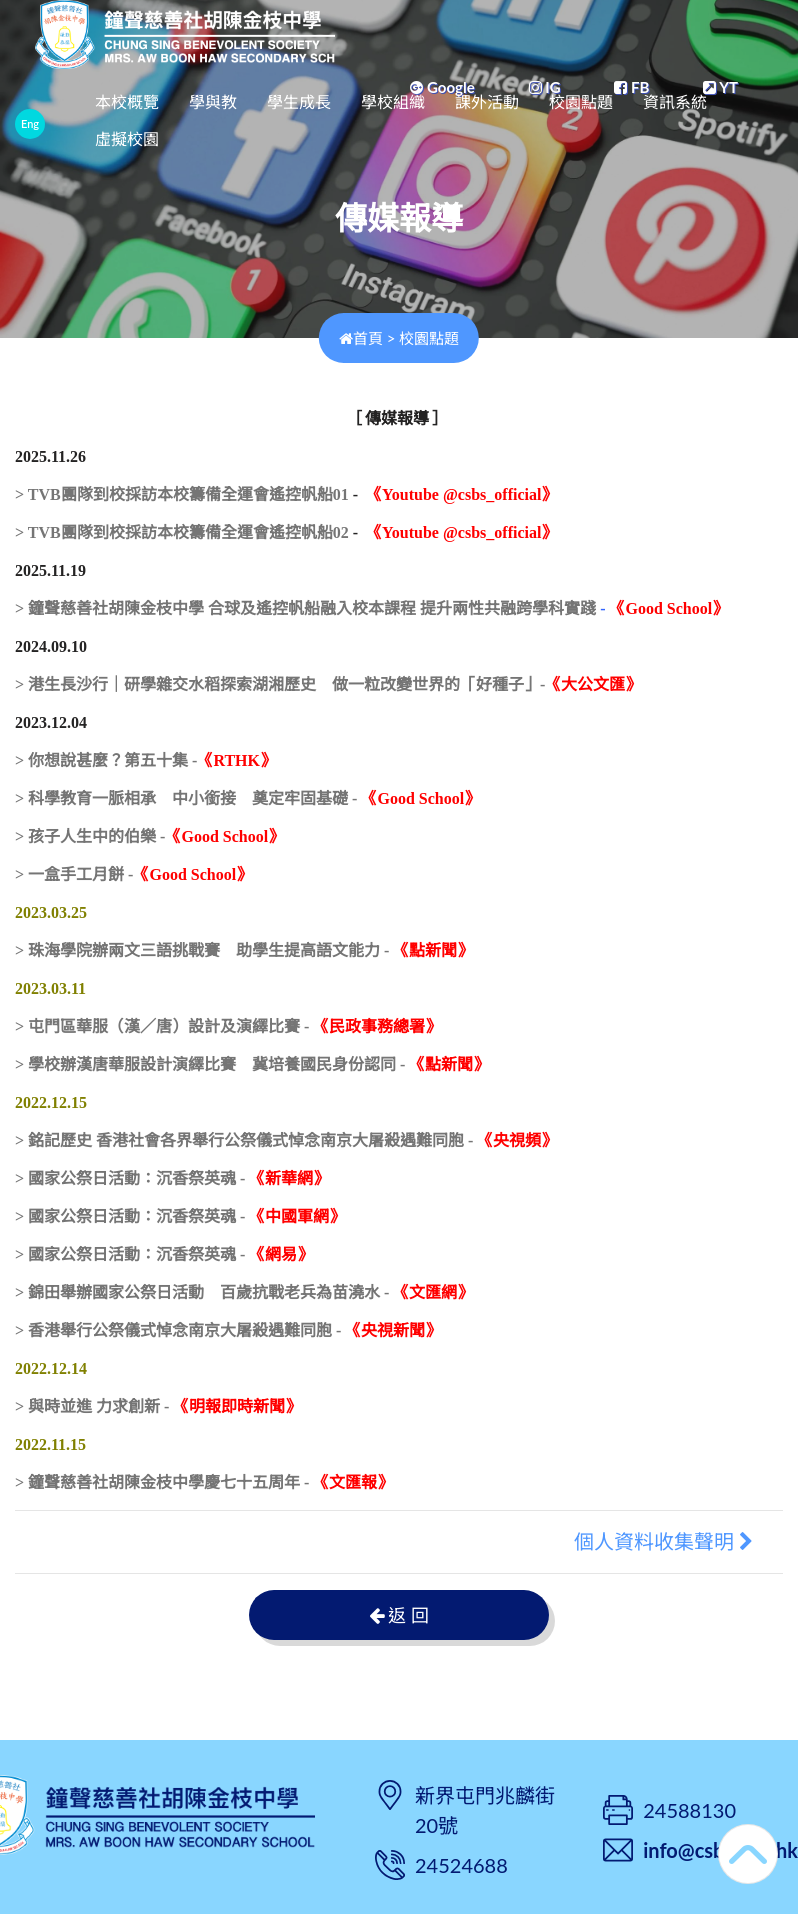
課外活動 (555, 120)
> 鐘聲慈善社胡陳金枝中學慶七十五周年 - (204, 1482)
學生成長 (367, 120)
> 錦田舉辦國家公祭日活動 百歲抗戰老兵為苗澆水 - (244, 1292)
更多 (727, 120)
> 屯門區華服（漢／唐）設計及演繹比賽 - (228, 1026)
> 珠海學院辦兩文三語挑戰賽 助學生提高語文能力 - (244, 950)
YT (720, 87)
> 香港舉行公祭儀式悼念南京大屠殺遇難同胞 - (228, 1330)
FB (631, 87)
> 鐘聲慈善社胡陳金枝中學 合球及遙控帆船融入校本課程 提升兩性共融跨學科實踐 (305, 608)
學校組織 (461, 120)
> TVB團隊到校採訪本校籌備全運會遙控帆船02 (182, 532)
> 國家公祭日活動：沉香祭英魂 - (172, 1178)
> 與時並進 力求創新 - (158, 1406)
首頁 (361, 338)
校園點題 (649, 120)
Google (442, 87)
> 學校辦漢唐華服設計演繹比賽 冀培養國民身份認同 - (252, 1064)
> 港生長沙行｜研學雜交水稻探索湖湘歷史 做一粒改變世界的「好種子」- (328, 684)
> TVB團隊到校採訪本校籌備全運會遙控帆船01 (182, 494)
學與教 (281, 120)
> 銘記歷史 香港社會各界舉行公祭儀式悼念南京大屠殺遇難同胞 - (286, 1140)
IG (545, 87)
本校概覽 (195, 120)
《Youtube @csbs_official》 (461, 494)
